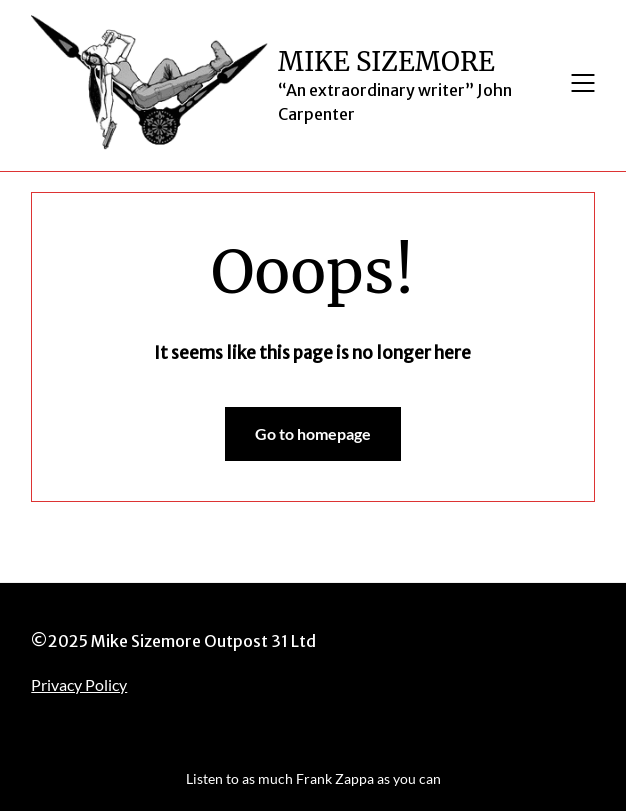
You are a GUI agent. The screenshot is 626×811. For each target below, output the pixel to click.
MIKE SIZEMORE (386, 61)
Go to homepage (313, 433)
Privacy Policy (79, 684)
